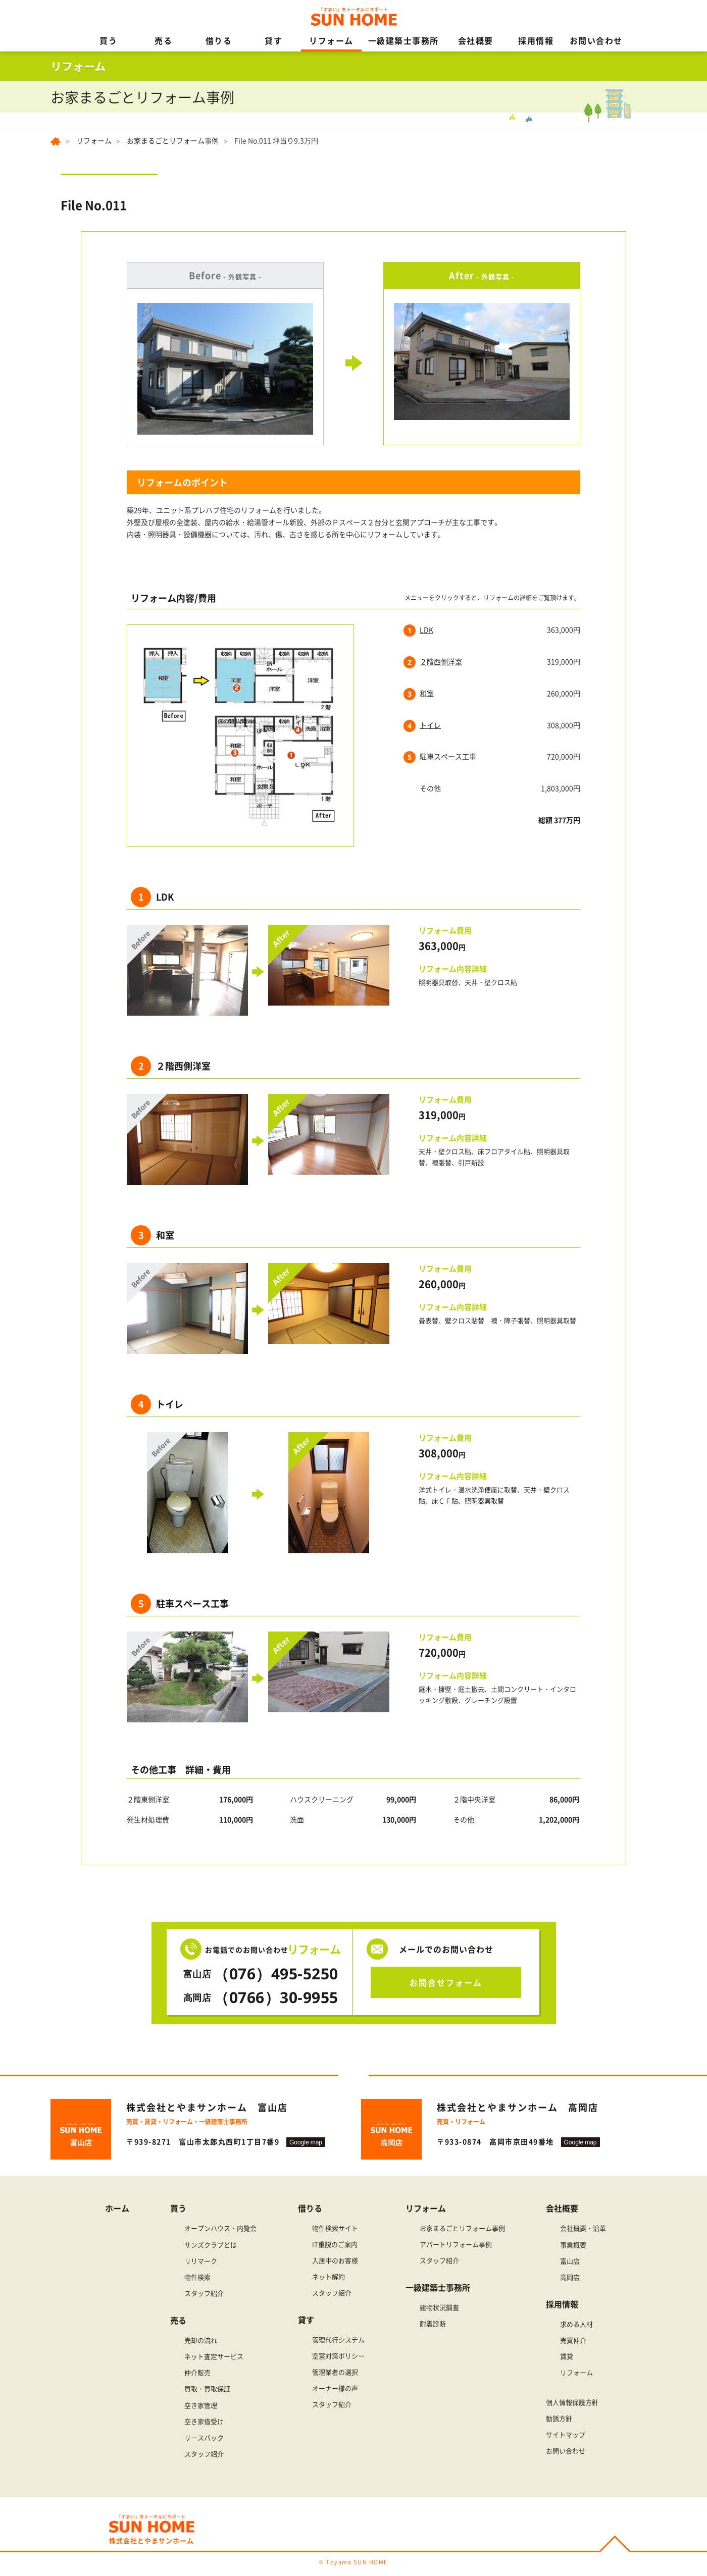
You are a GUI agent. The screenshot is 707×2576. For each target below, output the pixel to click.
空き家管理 (200, 2405)
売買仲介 (573, 2340)
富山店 (570, 2261)
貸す (273, 40)
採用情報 (535, 40)
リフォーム (331, 40)
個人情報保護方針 (572, 2402)
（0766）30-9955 (259, 1997)
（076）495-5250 (259, 1973)
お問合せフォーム (446, 1982)
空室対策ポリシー (338, 2355)
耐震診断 (433, 2323)
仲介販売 (197, 2372)
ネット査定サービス (213, 2356)
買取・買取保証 (207, 2388)
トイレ (430, 725)
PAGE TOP (614, 2545)
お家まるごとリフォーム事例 (173, 140)
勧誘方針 (559, 2418)
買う (108, 40)
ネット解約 (328, 2276)
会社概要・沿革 (583, 2228)
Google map (305, 2142)
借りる (219, 40)
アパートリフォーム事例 (456, 2244)
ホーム (117, 2208)
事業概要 (573, 2244)
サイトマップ (565, 2434)
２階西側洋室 (441, 661)
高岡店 (570, 2277)
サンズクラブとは (210, 2244)
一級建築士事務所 (403, 40)
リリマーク (200, 2261)
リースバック (204, 2437)
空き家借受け (204, 2421)
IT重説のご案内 (335, 2244)
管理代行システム (338, 2339)
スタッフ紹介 (204, 2293)
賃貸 (566, 2356)
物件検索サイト (335, 2228)
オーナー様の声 (335, 2388)
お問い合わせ (596, 40)
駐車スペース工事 (448, 756)
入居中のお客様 (335, 2260)
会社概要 (475, 40)
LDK (426, 629)
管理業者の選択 (335, 2372)
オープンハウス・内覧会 (220, 2228)
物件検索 (197, 2277)
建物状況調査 (439, 2307)
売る (163, 40)
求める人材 (576, 2324)
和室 (427, 693)
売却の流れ (200, 2340)
